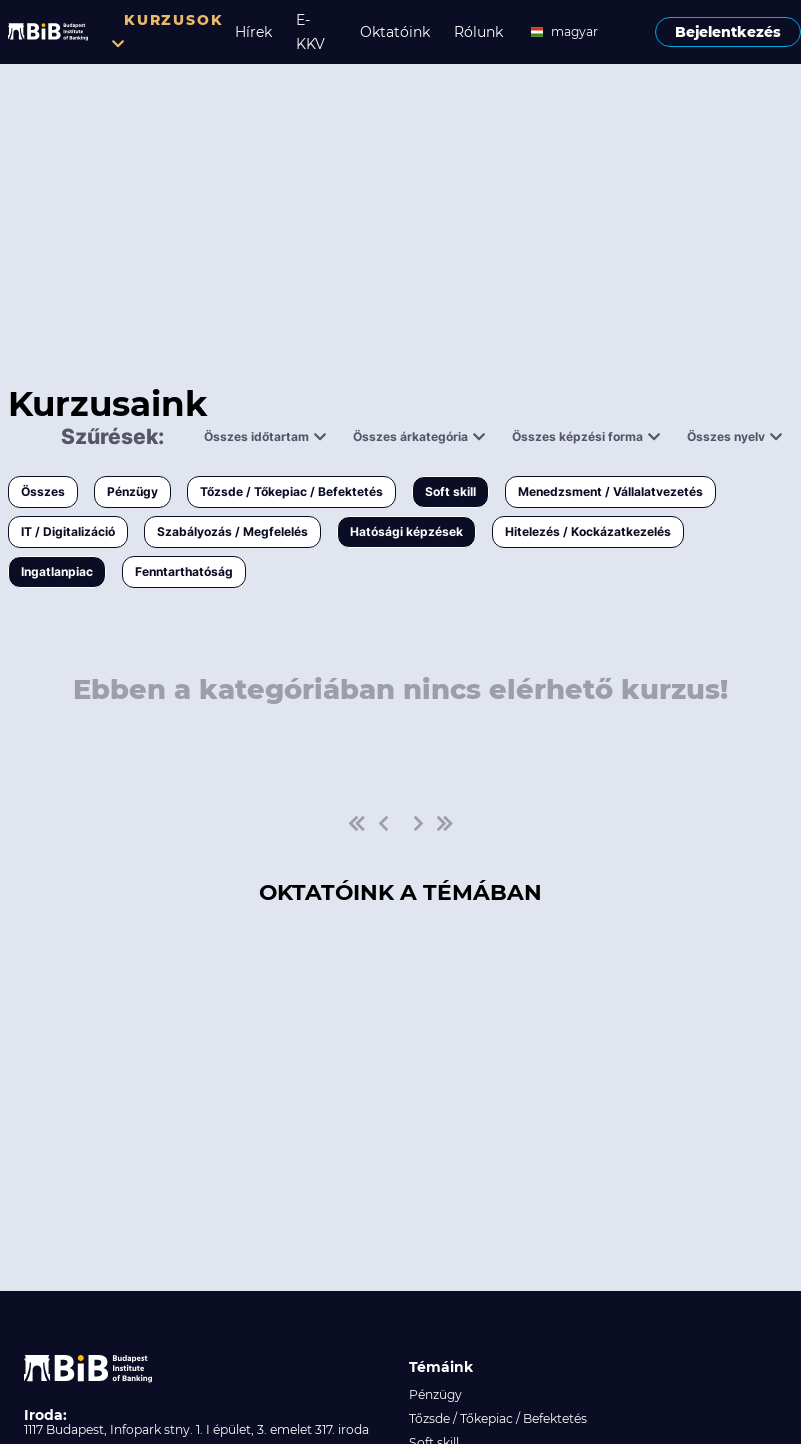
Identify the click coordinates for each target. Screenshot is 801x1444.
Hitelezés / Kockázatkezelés (588, 531)
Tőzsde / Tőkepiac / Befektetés (291, 491)
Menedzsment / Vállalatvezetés (610, 491)
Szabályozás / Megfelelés (232, 531)
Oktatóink (395, 32)
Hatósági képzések (406, 531)
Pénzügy (132, 491)
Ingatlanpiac (57, 571)
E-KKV (310, 32)
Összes (43, 491)
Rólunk (478, 32)
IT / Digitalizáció (68, 531)
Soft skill (450, 491)
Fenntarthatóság (184, 571)
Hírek (253, 32)
